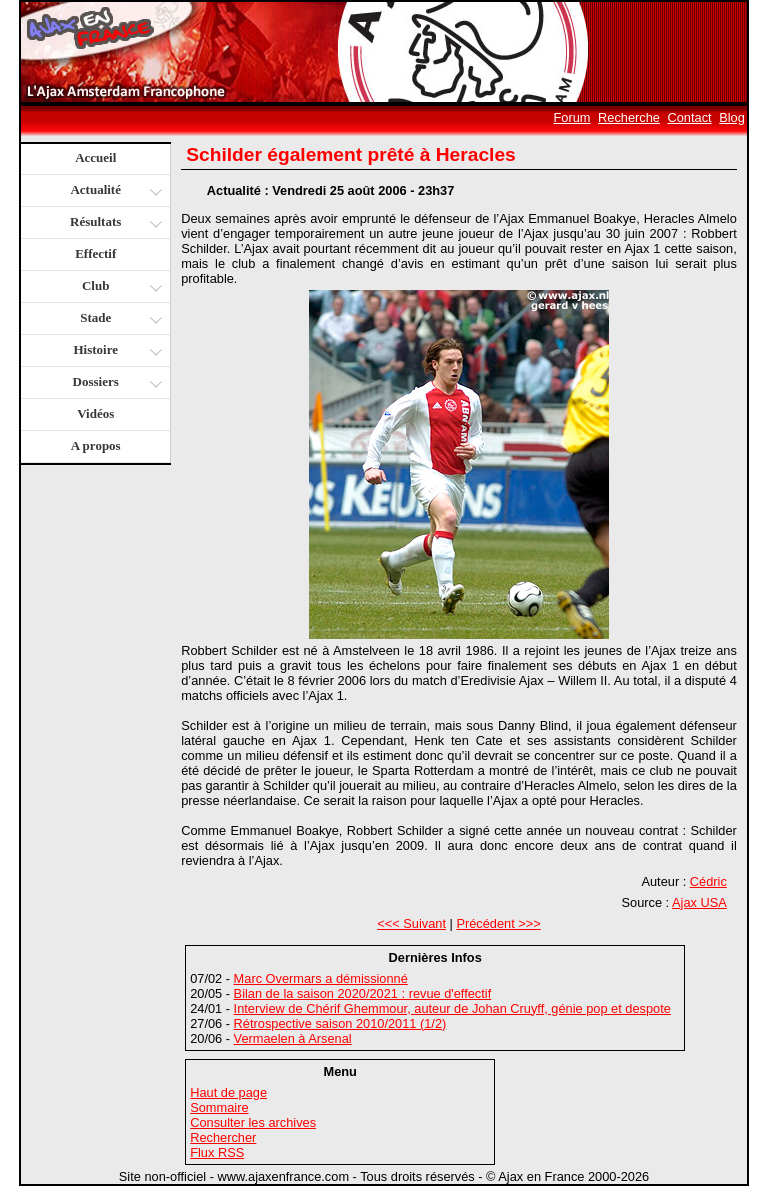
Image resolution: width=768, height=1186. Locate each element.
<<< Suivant (411, 923)
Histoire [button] (115, 351)
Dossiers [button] (115, 383)
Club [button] (119, 287)
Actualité (114, 191)
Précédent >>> (498, 923)
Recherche (629, 117)
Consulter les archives (253, 1122)
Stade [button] (118, 319)
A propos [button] (96, 445)
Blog (732, 117)
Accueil (95, 157)
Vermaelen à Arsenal (293, 1038)
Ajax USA (699, 902)
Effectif (95, 253)
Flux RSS (217, 1152)
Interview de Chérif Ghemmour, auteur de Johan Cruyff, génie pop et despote (452, 1008)
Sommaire (219, 1107)
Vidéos (95, 413)
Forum (572, 117)
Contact (690, 117)
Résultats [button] (113, 223)
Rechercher (223, 1137)
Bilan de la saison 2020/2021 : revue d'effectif (363, 993)
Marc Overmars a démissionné (321, 978)
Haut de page (228, 1092)
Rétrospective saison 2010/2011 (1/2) (340, 1023)
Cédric (708, 881)
